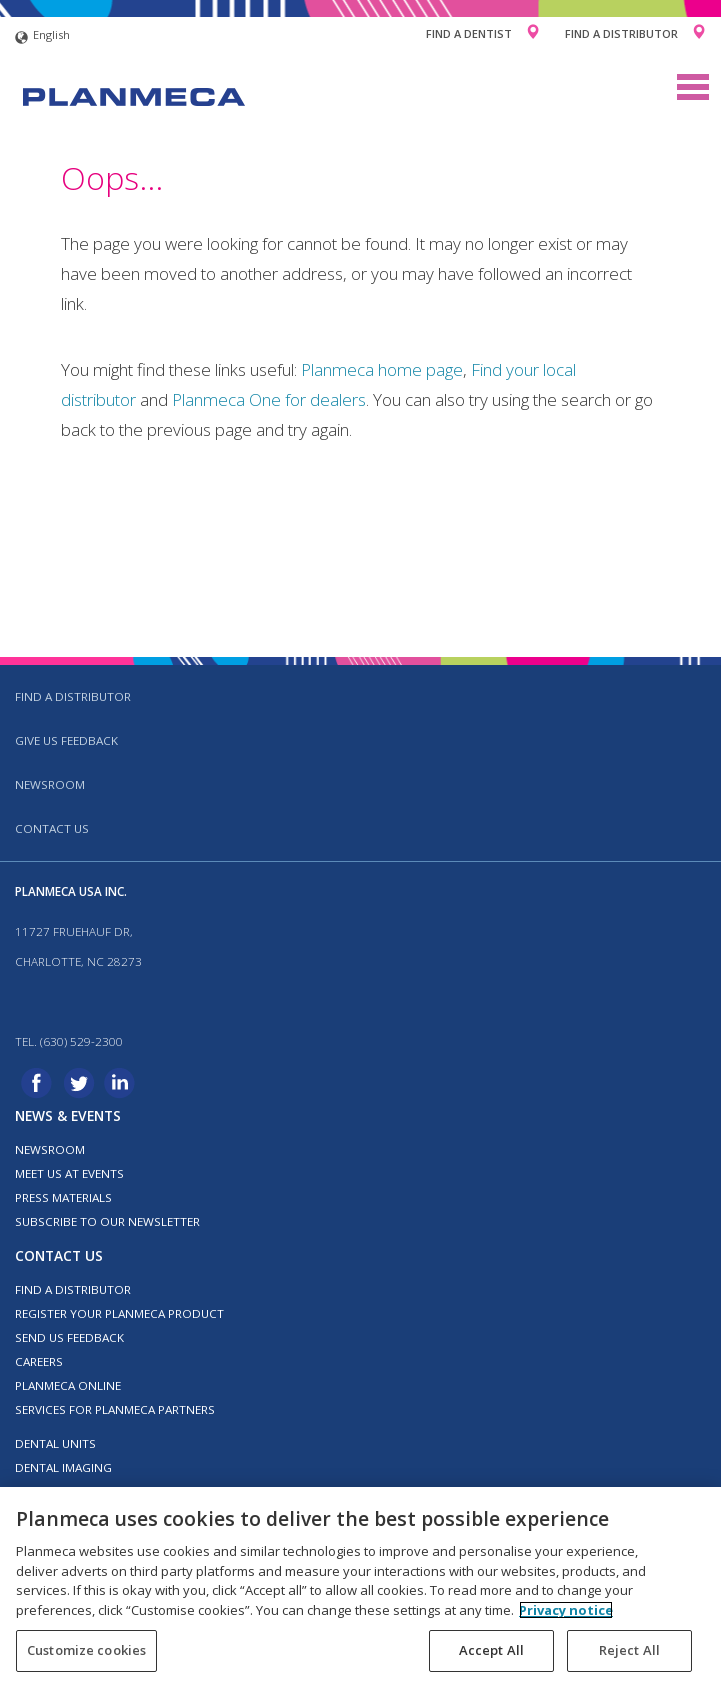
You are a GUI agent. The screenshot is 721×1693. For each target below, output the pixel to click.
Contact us (52, 828)
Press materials (63, 1197)
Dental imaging (63, 1467)
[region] (360, 1590)
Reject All (629, 1650)
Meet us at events (69, 1173)
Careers (39, 1361)
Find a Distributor (621, 33)
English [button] (42, 37)
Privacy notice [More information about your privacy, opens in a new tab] (566, 1610)
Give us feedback (66, 740)
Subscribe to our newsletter (107, 1221)
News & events (68, 1115)
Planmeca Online (68, 1385)
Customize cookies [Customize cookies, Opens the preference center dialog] (86, 1650)
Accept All (491, 1650)
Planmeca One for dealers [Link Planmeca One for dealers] (269, 399)
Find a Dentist (469, 33)
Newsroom (50, 784)
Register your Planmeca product (119, 1313)
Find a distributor (73, 696)
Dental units (55, 1443)
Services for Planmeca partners (115, 1409)
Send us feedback (69, 1337)
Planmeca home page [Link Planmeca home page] (382, 369)
